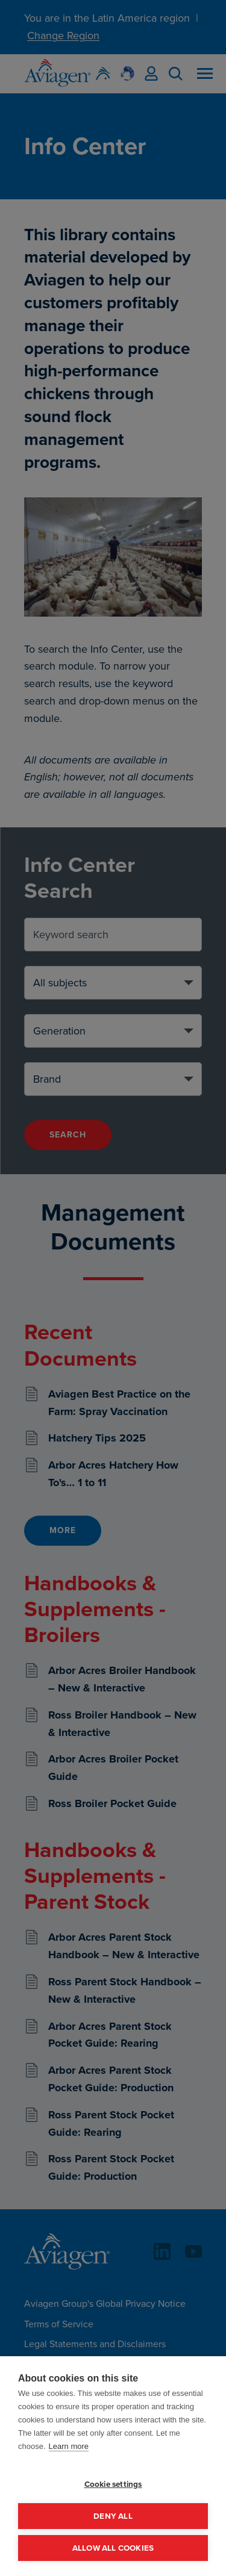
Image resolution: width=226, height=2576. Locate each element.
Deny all (113, 2516)
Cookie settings (113, 2484)
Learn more (69, 2446)
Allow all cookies (113, 2548)
